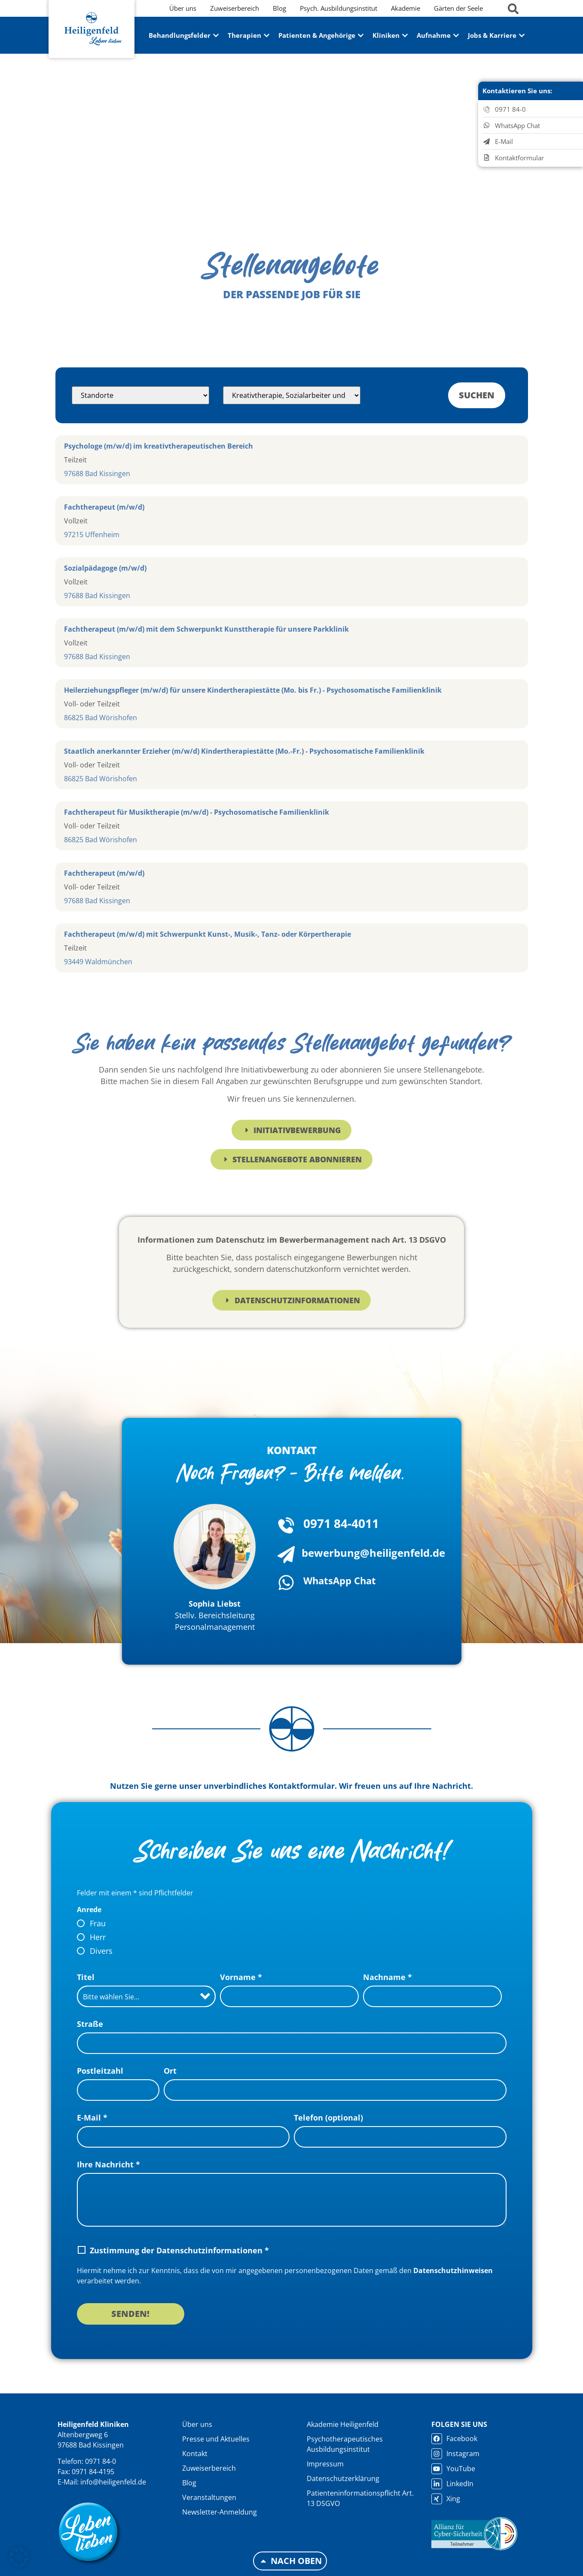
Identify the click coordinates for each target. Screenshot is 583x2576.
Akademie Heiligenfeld (342, 2424)
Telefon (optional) (328, 2117)
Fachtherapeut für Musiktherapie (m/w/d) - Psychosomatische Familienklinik (196, 812)
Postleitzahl (100, 2070)
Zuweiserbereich (209, 2468)
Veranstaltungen (209, 2497)
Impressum (325, 2464)
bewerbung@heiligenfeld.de (373, 1553)
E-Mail (92, 2117)
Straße (90, 2024)
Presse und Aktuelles (216, 2439)
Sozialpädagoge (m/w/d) (105, 568)
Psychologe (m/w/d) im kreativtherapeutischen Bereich (158, 446)
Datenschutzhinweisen (453, 2270)
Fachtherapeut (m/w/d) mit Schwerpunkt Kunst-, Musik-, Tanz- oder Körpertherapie (207, 934)
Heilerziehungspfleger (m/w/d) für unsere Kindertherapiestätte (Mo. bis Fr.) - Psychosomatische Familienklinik (253, 690)
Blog (189, 2482)
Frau (98, 1923)
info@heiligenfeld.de (113, 2482)
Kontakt (195, 2453)
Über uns (197, 2424)
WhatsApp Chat (339, 1580)
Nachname (387, 1977)
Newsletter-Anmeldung (219, 2512)
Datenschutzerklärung (343, 2478)
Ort (170, 2070)
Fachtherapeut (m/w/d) (104, 507)
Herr (98, 1937)
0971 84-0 (100, 2461)
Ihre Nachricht (108, 2164)
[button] (19, 2557)
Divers (101, 1951)
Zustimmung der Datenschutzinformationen (179, 2250)
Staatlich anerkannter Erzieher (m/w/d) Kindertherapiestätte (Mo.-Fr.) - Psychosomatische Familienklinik (244, 751)
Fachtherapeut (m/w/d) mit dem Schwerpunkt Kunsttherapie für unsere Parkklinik (206, 629)
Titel (86, 1977)
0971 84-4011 (341, 1523)
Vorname (241, 1977)
